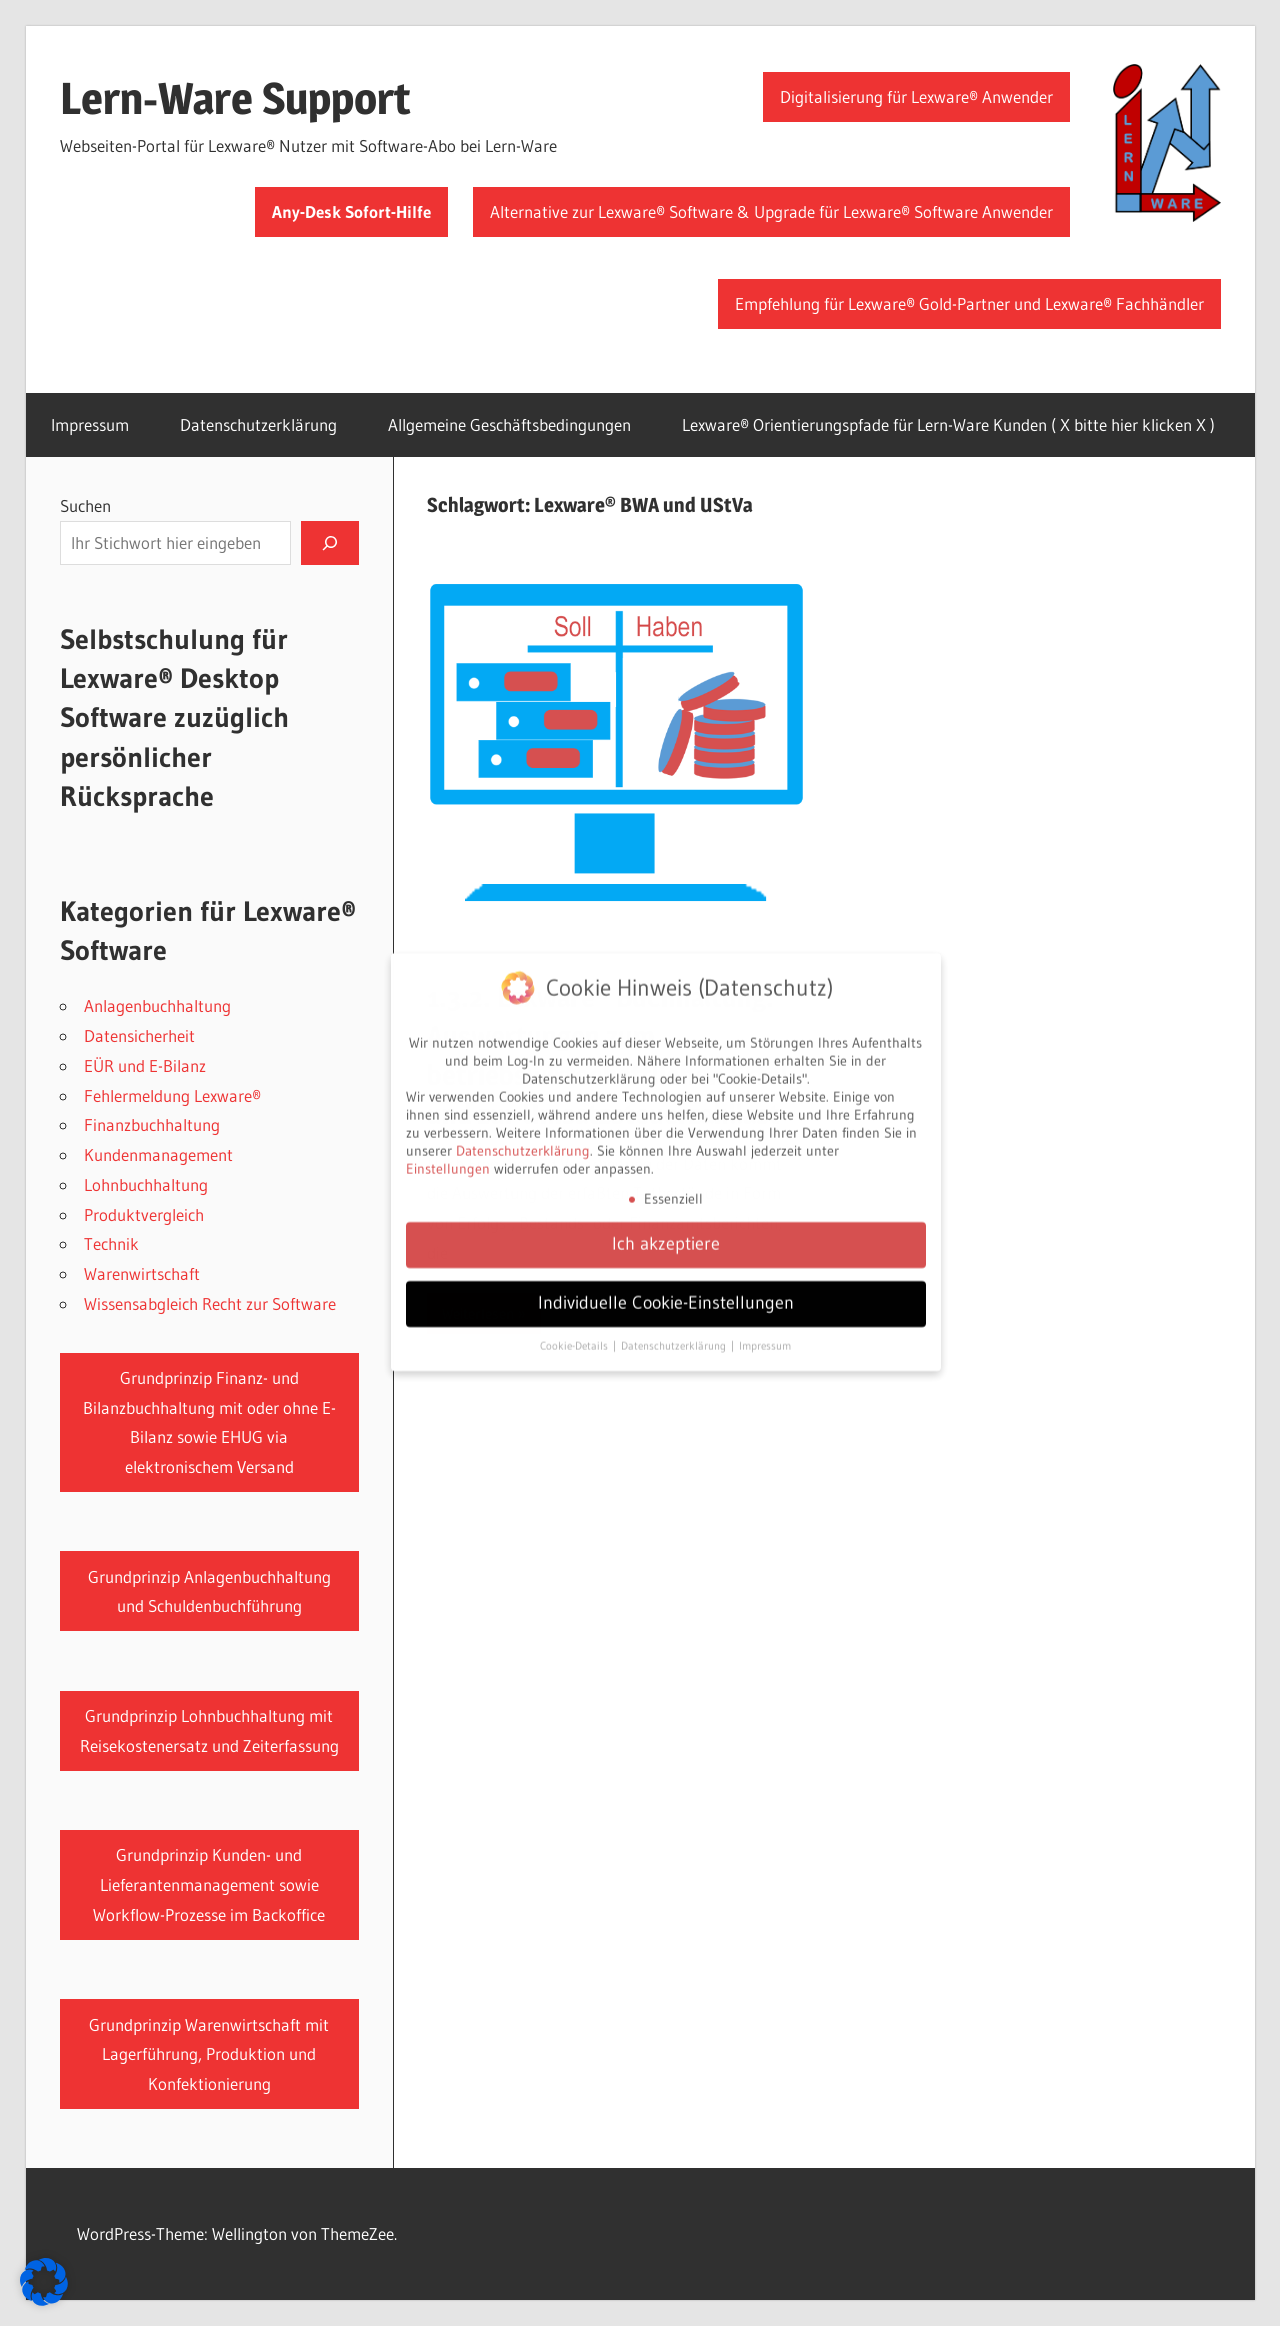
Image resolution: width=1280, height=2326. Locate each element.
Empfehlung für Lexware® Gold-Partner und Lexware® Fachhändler (969, 303)
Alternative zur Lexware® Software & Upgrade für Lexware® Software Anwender (771, 211)
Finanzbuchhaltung (152, 1124)
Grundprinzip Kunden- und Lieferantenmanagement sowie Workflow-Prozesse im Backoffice (209, 1884)
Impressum (90, 424)
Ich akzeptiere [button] (666, 1233)
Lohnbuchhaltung (146, 1184)
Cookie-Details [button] (575, 1335)
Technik (111, 1243)
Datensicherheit (139, 1035)
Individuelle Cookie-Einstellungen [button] (666, 1292)
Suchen (85, 505)
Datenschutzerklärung (258, 424)
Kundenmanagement (158, 1154)
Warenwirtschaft (142, 1273)
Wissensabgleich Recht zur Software (210, 1303)
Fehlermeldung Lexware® (172, 1095)
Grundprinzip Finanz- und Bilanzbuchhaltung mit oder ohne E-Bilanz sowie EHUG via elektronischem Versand (209, 1422)
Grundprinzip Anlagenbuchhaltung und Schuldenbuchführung (209, 1591)
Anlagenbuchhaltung (157, 1005)
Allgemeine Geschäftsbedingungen (509, 424)
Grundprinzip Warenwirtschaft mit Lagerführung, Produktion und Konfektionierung (209, 2054)
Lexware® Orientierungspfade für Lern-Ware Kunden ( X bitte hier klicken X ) (948, 424)
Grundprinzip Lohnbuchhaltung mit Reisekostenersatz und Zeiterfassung (209, 1730)
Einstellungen (448, 1158)
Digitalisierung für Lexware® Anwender (916, 96)
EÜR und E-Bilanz (145, 1065)
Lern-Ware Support (235, 98)
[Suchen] (330, 543)
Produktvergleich (144, 1214)
